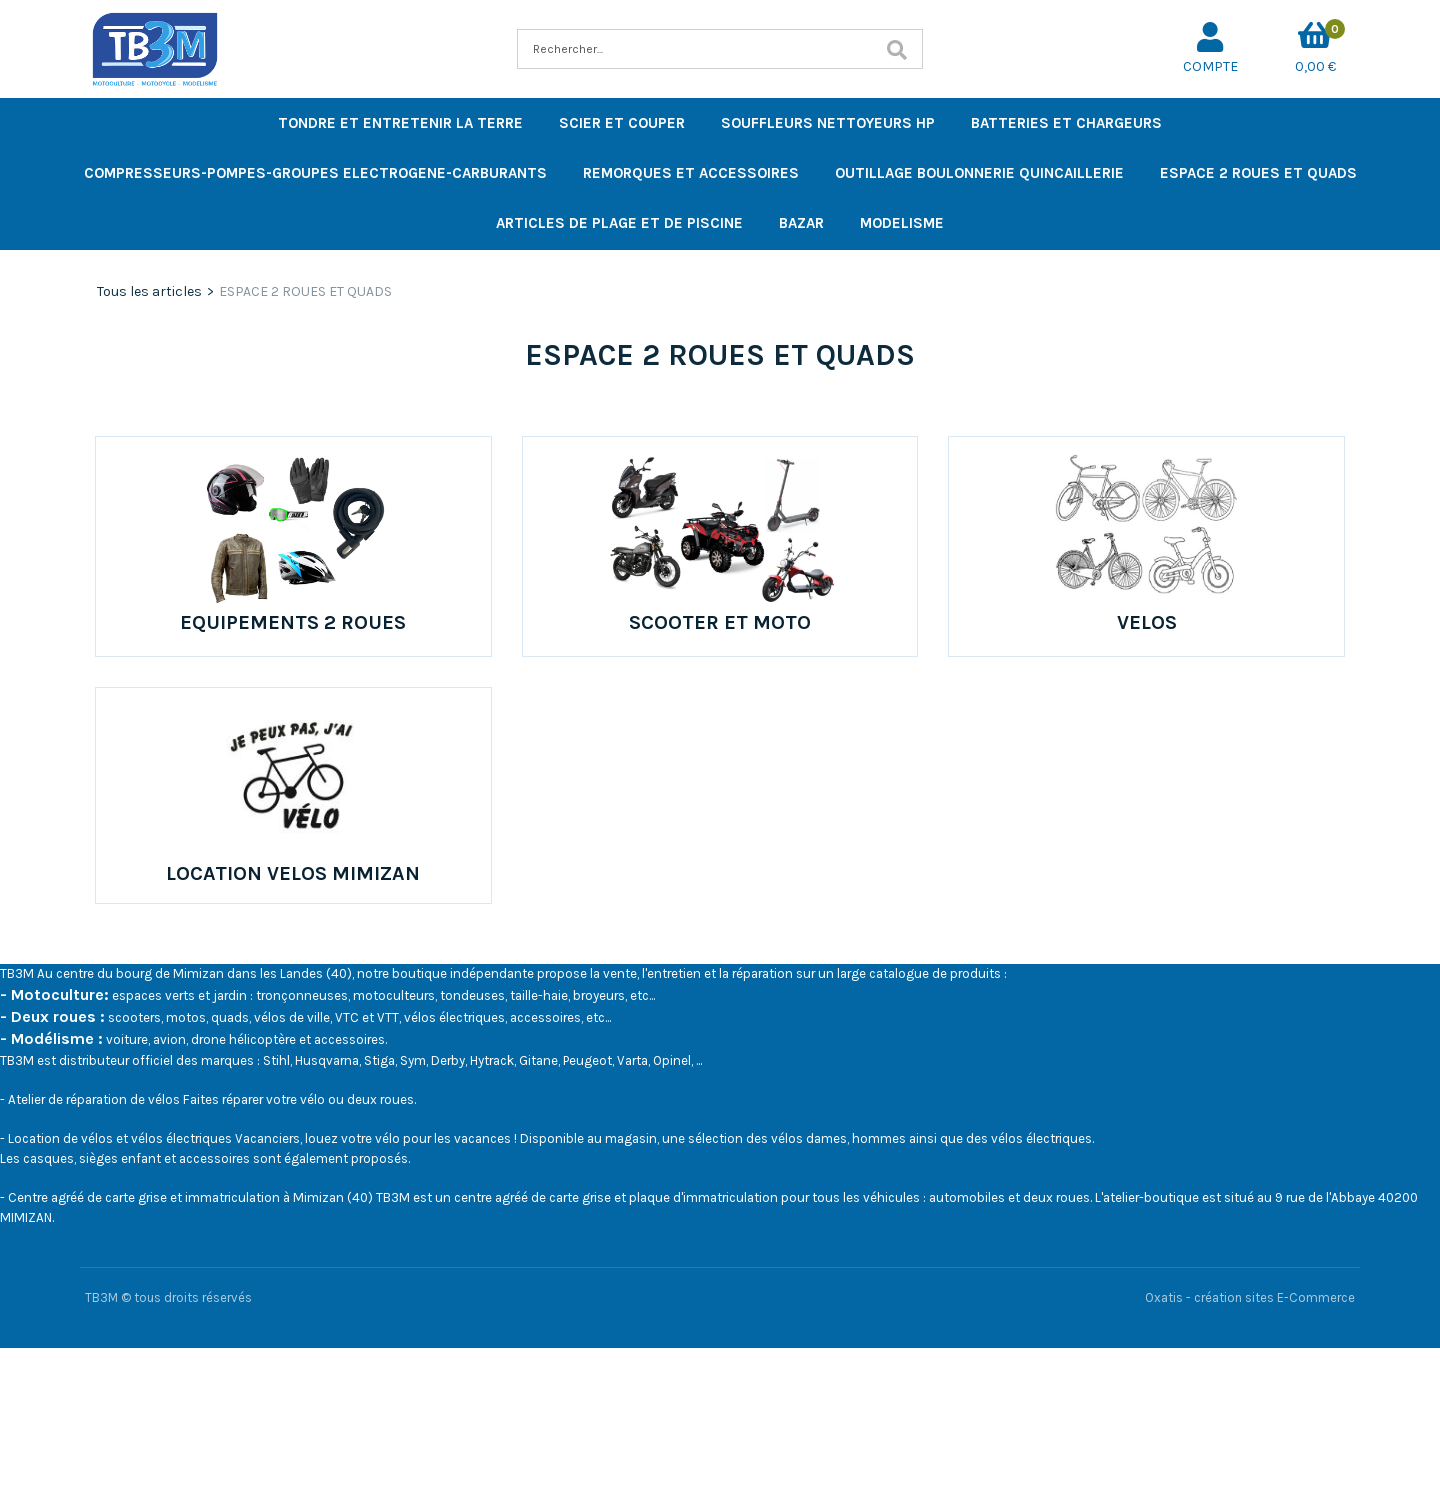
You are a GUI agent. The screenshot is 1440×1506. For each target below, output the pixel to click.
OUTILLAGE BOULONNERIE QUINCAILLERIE (979, 173)
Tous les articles (149, 291)
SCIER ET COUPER (622, 123)
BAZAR (801, 223)
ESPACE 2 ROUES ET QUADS (1258, 173)
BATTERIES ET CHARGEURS (1066, 123)
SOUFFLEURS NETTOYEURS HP (828, 123)
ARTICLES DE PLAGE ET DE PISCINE (619, 223)
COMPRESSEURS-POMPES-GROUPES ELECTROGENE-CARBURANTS (315, 173)
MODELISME (902, 223)
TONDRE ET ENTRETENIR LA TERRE (400, 123)
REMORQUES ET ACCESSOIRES (691, 173)
